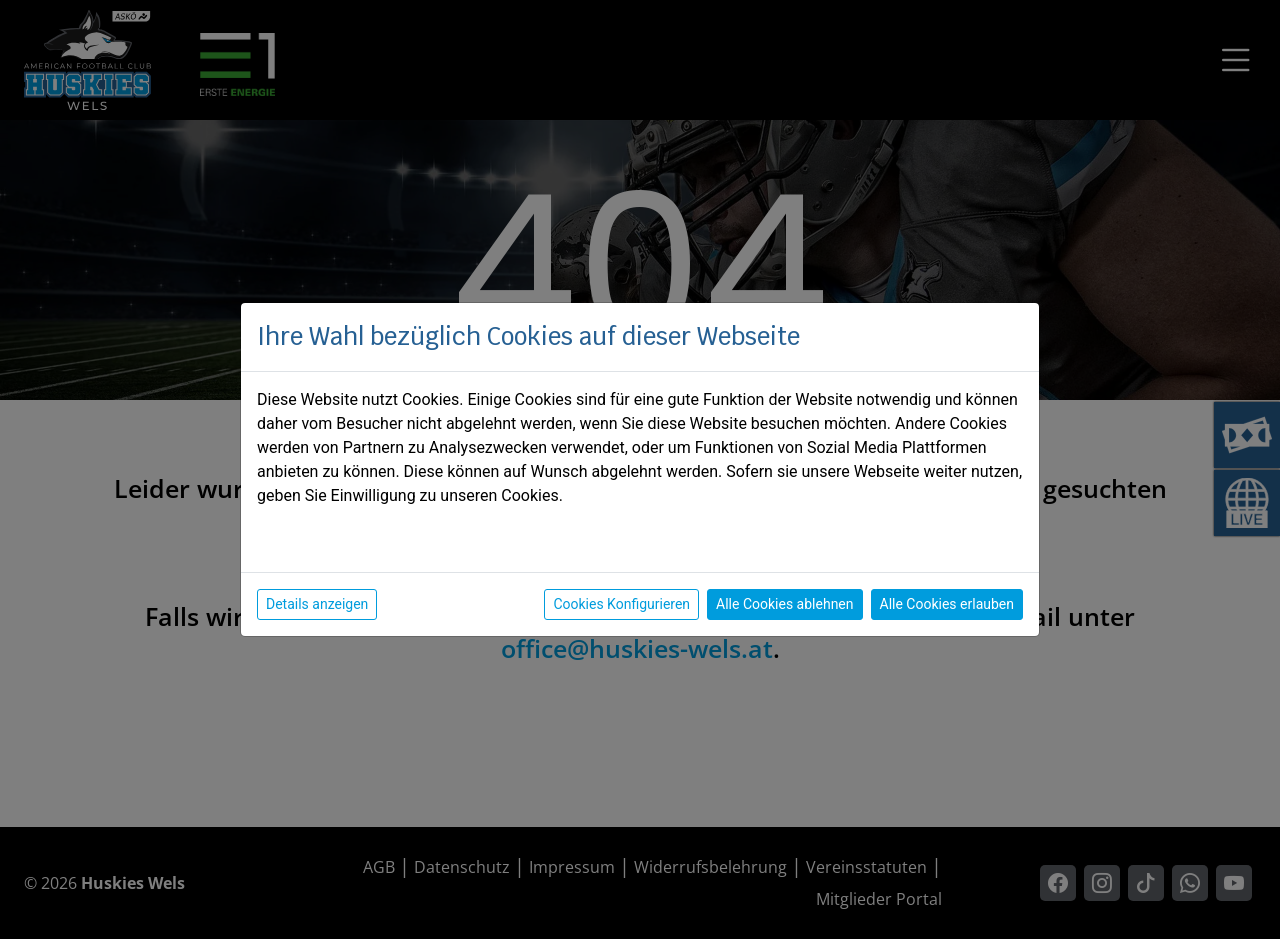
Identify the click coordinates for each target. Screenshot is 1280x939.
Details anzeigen (317, 604)
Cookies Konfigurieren (621, 604)
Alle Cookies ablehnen (784, 604)
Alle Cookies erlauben (947, 604)
